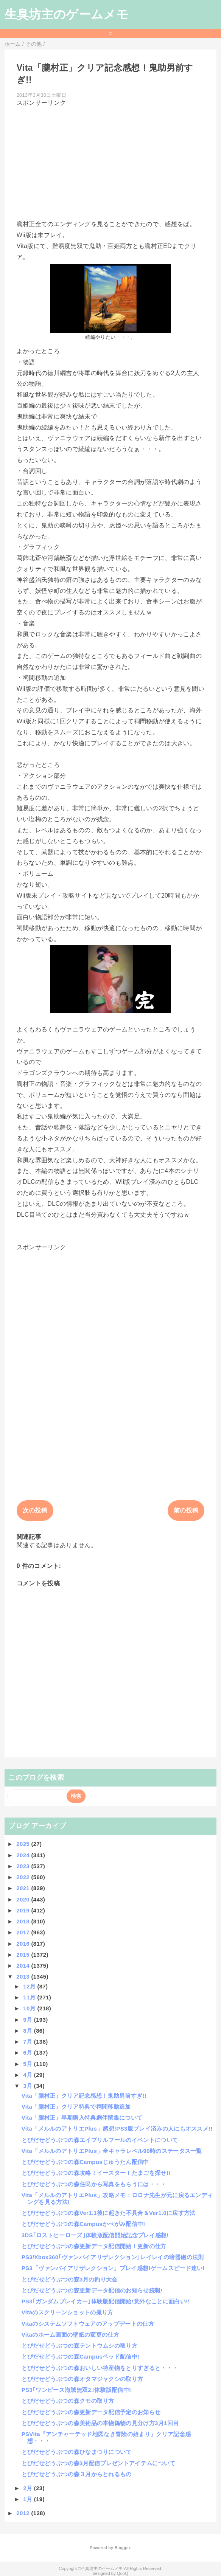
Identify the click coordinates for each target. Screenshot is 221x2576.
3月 (28, 2086)
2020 (23, 1899)
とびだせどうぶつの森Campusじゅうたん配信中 (85, 2162)
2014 (23, 1965)
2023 (23, 1866)
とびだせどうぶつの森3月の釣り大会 (70, 2279)
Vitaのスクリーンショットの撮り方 (68, 2312)
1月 (28, 2499)
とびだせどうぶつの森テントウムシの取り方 (79, 2345)
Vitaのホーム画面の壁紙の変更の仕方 (70, 2334)
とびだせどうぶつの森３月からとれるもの (77, 2474)
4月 (28, 2075)
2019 (23, 1910)
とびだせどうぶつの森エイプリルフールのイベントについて (100, 2140)
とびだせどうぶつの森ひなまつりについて (77, 2452)
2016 (23, 1943)
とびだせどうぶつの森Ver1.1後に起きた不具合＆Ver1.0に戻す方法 (109, 2213)
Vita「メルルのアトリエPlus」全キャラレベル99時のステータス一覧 (112, 2151)
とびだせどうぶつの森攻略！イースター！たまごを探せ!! (96, 2173)
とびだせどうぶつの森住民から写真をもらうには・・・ (94, 2184)
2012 (23, 2513)
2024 (23, 1855)
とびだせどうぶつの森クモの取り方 (68, 2401)
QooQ (122, 2573)
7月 (28, 2041)
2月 (28, 2488)
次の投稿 (35, 1510)
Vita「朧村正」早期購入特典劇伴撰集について (82, 2117)
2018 (23, 1921)
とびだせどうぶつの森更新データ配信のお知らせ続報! (92, 2290)
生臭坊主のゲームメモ (67, 14)
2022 (23, 1877)
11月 (30, 1997)
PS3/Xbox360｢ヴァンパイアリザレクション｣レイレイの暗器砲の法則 (113, 2257)
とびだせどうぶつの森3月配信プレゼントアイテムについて (99, 2463)
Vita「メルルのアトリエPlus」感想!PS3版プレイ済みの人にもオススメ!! (117, 2128)
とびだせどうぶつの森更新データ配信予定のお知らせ (91, 2412)
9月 (28, 2019)
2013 (23, 1976)
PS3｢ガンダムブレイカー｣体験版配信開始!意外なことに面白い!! (106, 2301)
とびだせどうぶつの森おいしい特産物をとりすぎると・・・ (100, 2368)
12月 (30, 1986)
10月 (30, 2008)
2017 (23, 1932)
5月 (28, 2064)
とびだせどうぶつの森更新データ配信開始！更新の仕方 (94, 2246)
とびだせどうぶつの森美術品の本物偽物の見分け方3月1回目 (100, 2423)
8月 (28, 2030)
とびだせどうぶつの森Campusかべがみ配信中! (83, 2224)
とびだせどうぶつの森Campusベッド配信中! (81, 2356)
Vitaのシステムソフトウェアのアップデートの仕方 (88, 2323)
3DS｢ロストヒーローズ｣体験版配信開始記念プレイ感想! (95, 2235)
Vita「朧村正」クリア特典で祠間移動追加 (76, 2106)
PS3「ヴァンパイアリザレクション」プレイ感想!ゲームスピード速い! (113, 2268)
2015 (23, 1954)
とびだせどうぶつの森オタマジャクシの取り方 (82, 2379)
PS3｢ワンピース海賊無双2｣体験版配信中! (76, 2390)
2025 (23, 1844)
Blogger (122, 2547)
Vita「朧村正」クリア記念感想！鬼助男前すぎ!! (84, 2095)
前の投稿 (186, 1510)
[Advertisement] (111, 160)
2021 (23, 1888)
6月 (28, 2052)
